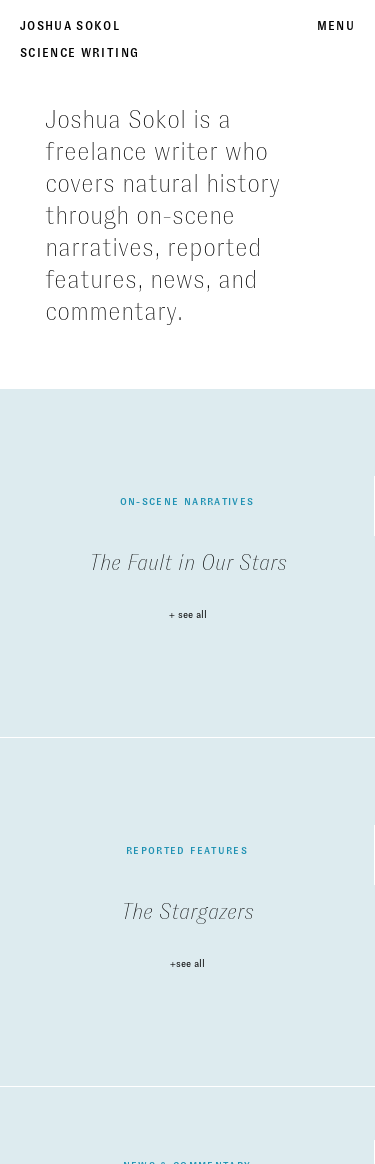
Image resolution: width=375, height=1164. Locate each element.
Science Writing (79, 53)
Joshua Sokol (70, 26)
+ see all (188, 615)
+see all (187, 964)
